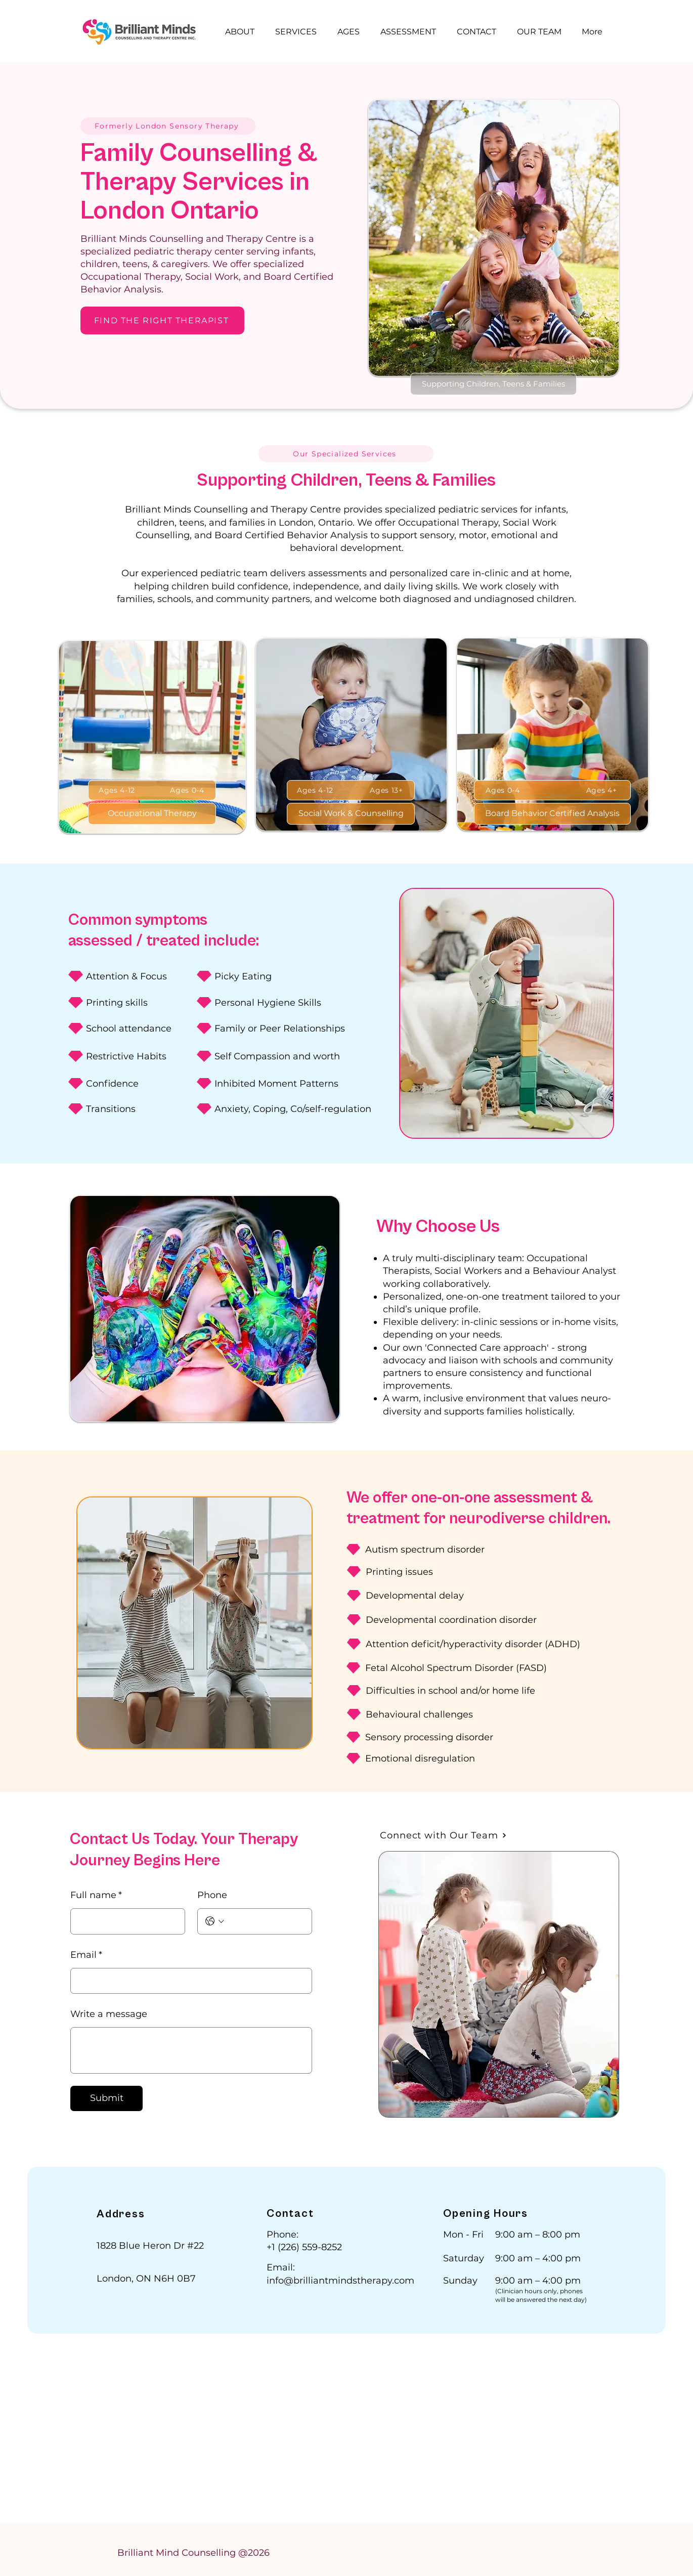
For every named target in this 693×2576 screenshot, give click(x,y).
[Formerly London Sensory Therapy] (167, 126)
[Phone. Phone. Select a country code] (215, 1921)
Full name (96, 1895)
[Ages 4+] (601, 790)
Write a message (108, 2014)
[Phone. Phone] (266, 1921)
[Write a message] (191, 2050)
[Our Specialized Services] (345, 453)
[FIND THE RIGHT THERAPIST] (162, 320)
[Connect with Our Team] (443, 1835)
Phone (212, 1895)
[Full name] (125, 1921)
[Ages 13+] (386, 790)
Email (86, 1955)
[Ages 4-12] (117, 790)
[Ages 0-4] (187, 790)
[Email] (188, 1981)
